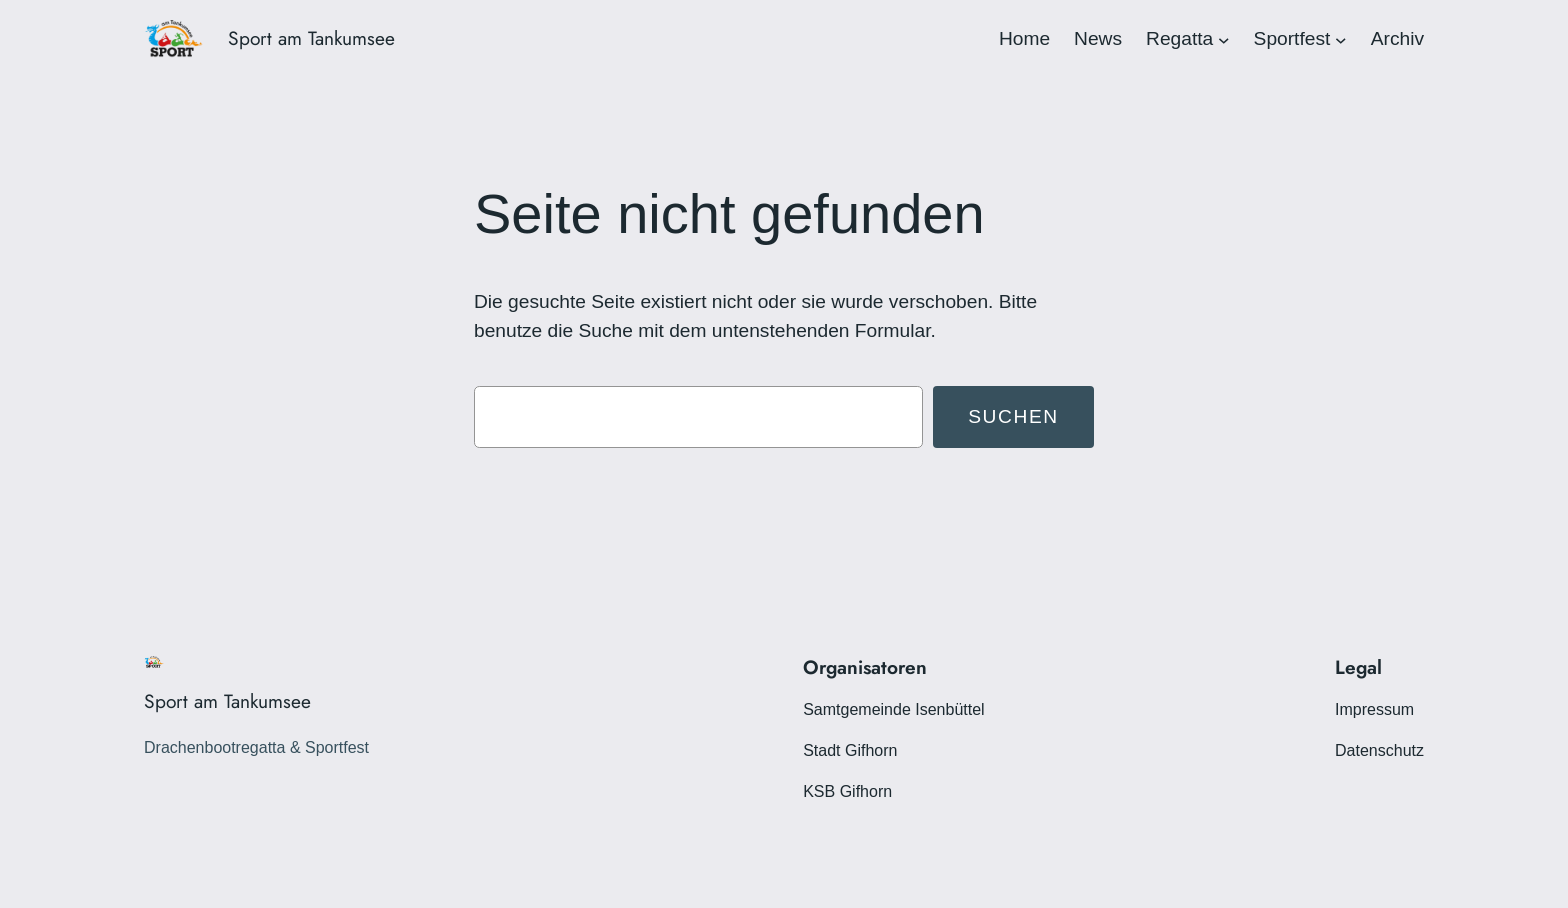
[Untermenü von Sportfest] (1341, 39)
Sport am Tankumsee (311, 38)
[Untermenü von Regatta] (1224, 39)
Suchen (1013, 416)
